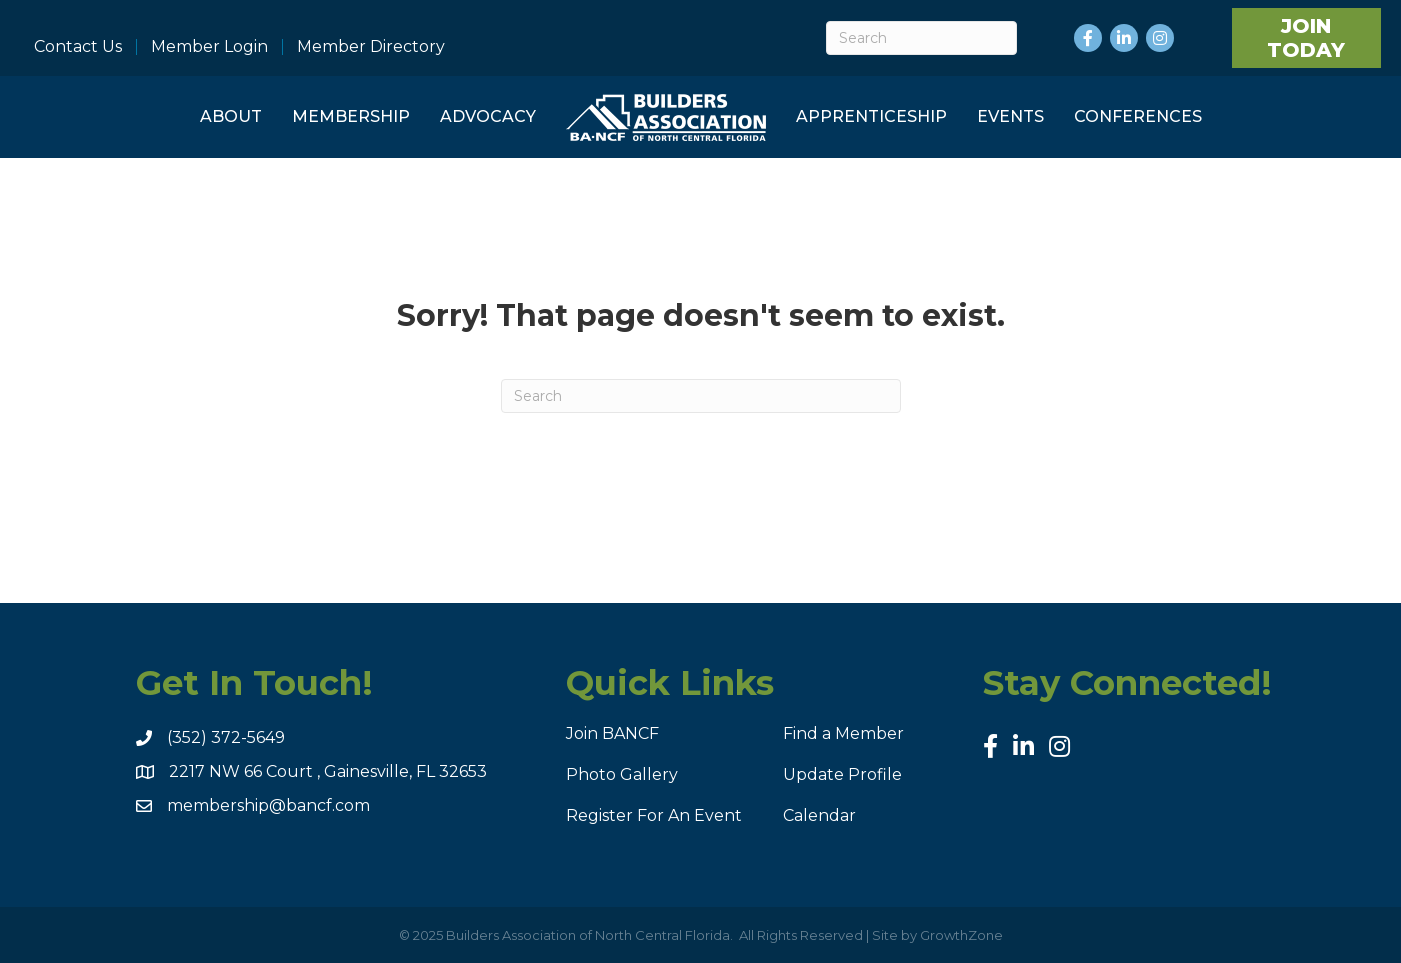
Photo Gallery (622, 774)
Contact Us (78, 47)
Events (1010, 116)
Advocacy (488, 116)
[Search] (921, 38)
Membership (351, 116)
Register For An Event (654, 815)
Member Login (209, 47)
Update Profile (842, 774)
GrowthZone (961, 935)
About (231, 116)
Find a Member (843, 733)
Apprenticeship (871, 116)
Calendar (819, 815)
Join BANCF (612, 733)
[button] (1306, 38)
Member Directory (371, 47)
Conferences (1138, 116)
